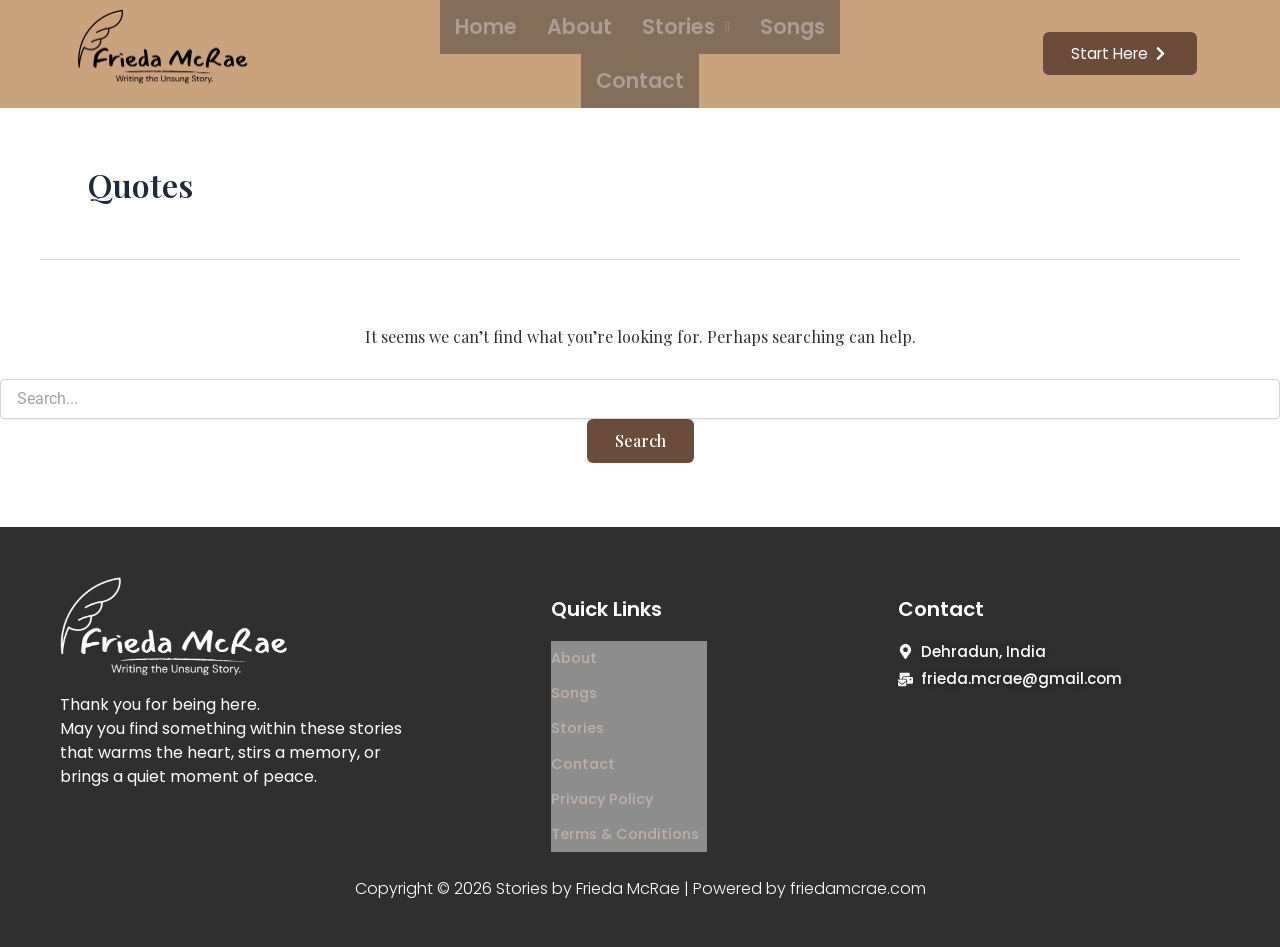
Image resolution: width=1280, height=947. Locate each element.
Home (461, 51)
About (539, 51)
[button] (629, 52)
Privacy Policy (604, 761)
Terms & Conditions (629, 789)
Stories (578, 705)
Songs (720, 51)
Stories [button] (629, 51)
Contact (808, 51)
